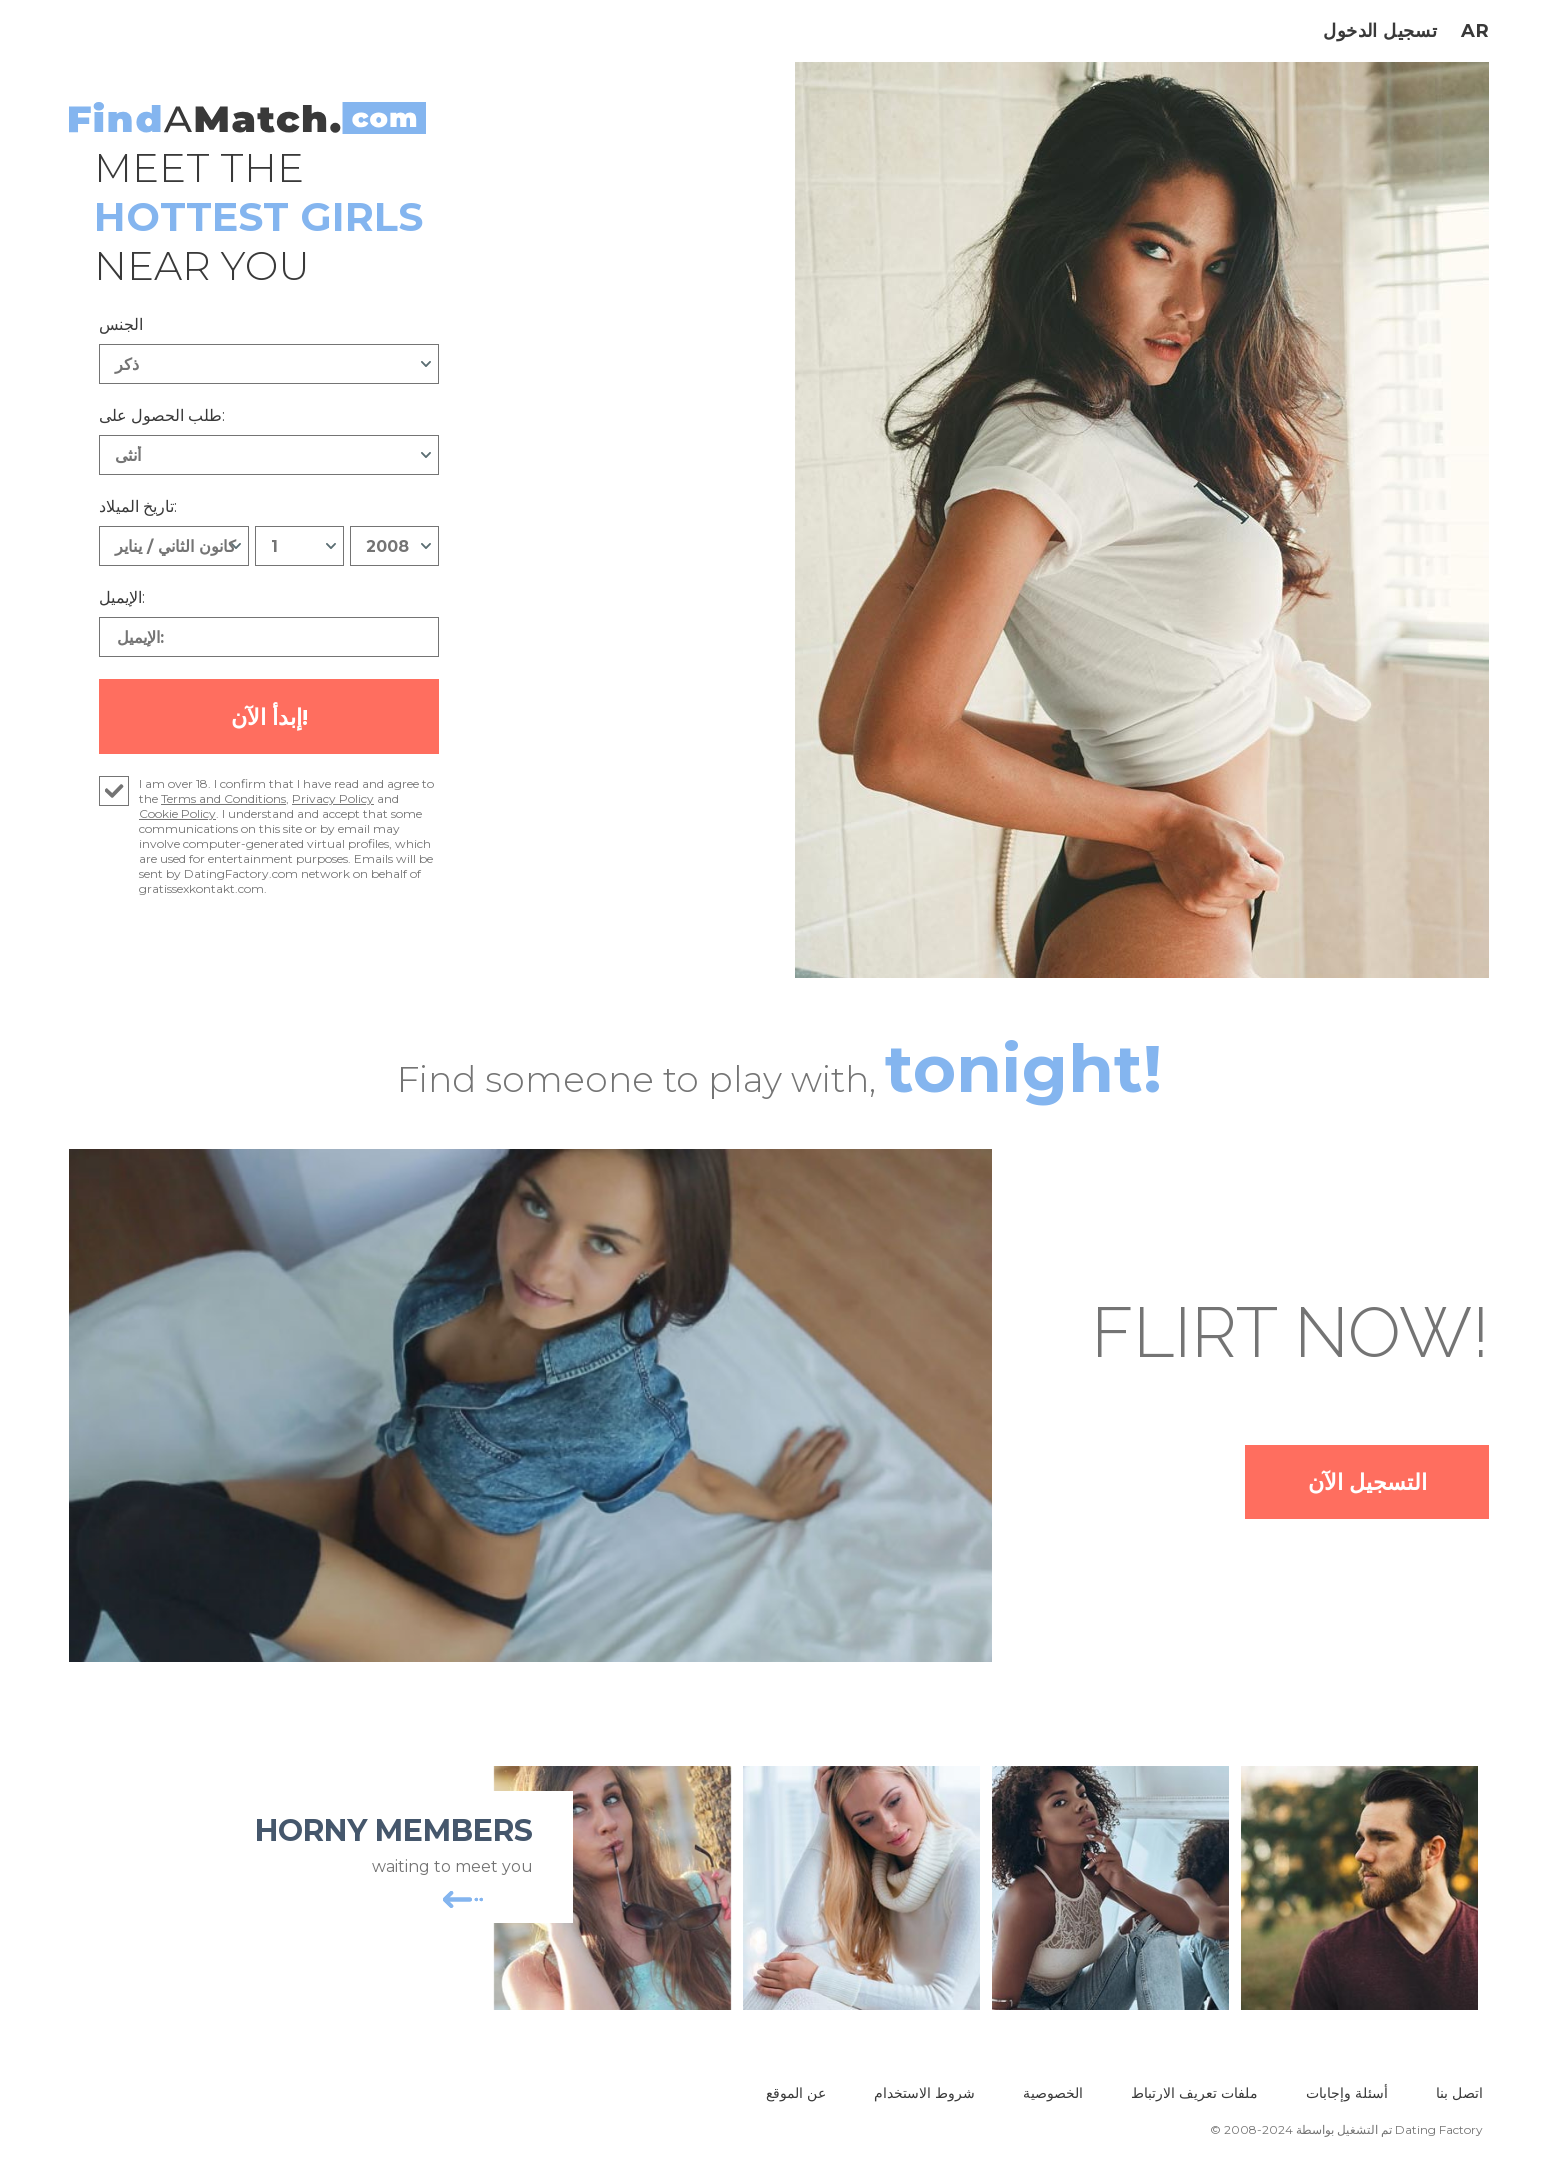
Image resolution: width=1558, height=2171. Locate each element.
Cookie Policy (177, 817)
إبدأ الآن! (269, 718)
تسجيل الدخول (1380, 31)
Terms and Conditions (223, 802)
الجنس (121, 324)
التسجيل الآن (1344, 1485)
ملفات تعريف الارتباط (1194, 2097)
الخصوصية (1053, 2097)
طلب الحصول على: (162, 415)
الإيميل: (122, 597)
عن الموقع (796, 2097)
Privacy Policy (333, 802)
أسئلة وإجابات (1347, 2097)
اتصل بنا (1459, 2097)
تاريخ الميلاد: (138, 506)
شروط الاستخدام (924, 2097)
